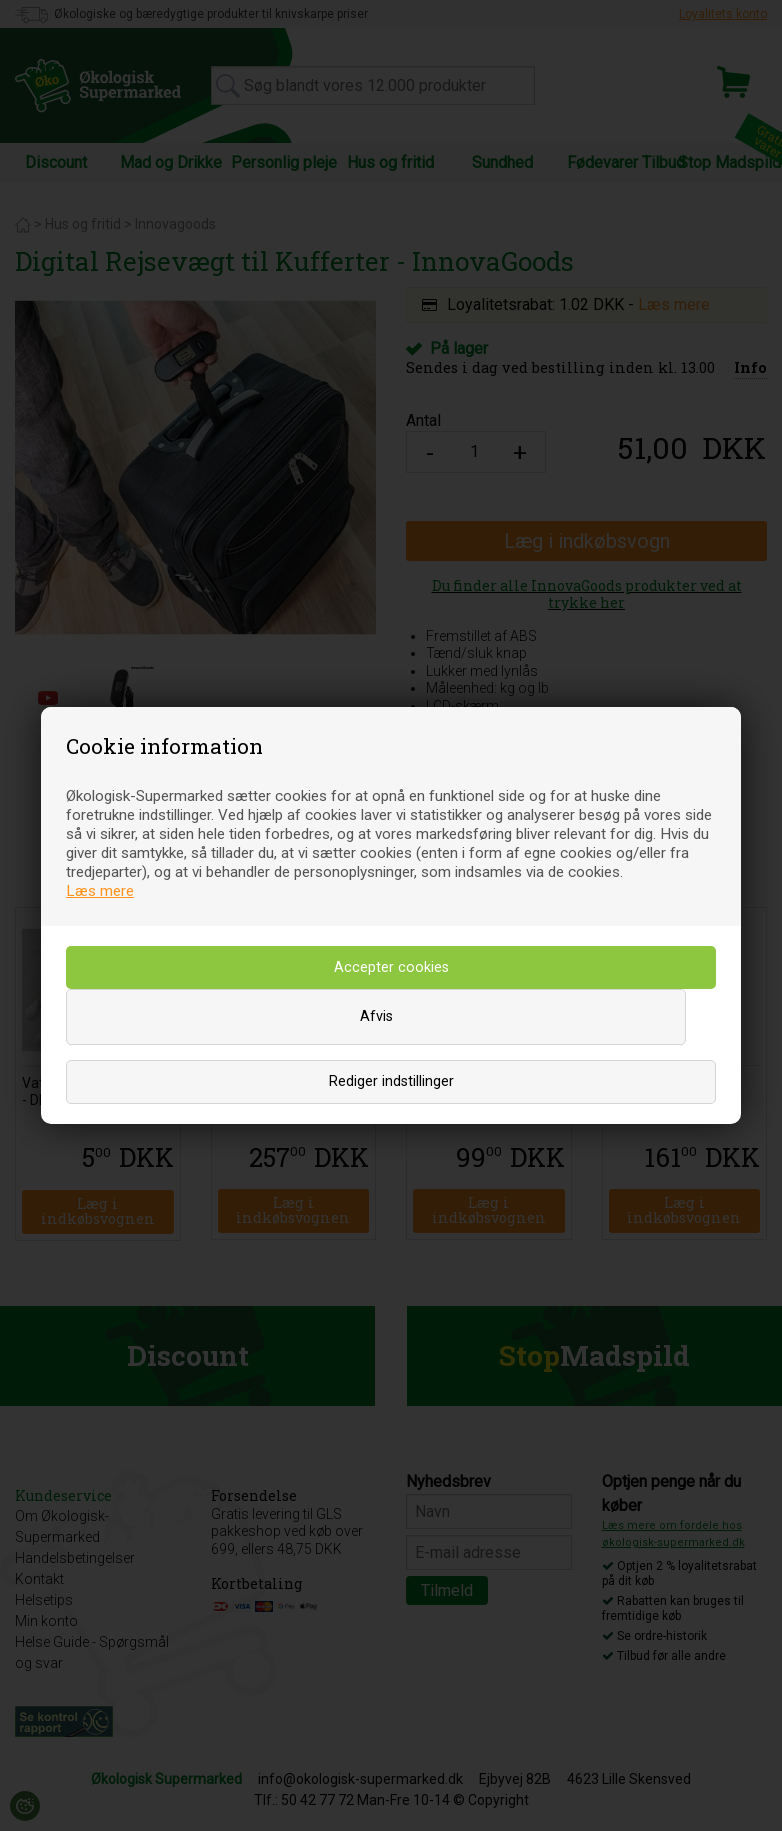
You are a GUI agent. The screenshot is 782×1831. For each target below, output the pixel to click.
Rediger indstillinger (391, 1081)
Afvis (376, 1016)
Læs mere (100, 891)
